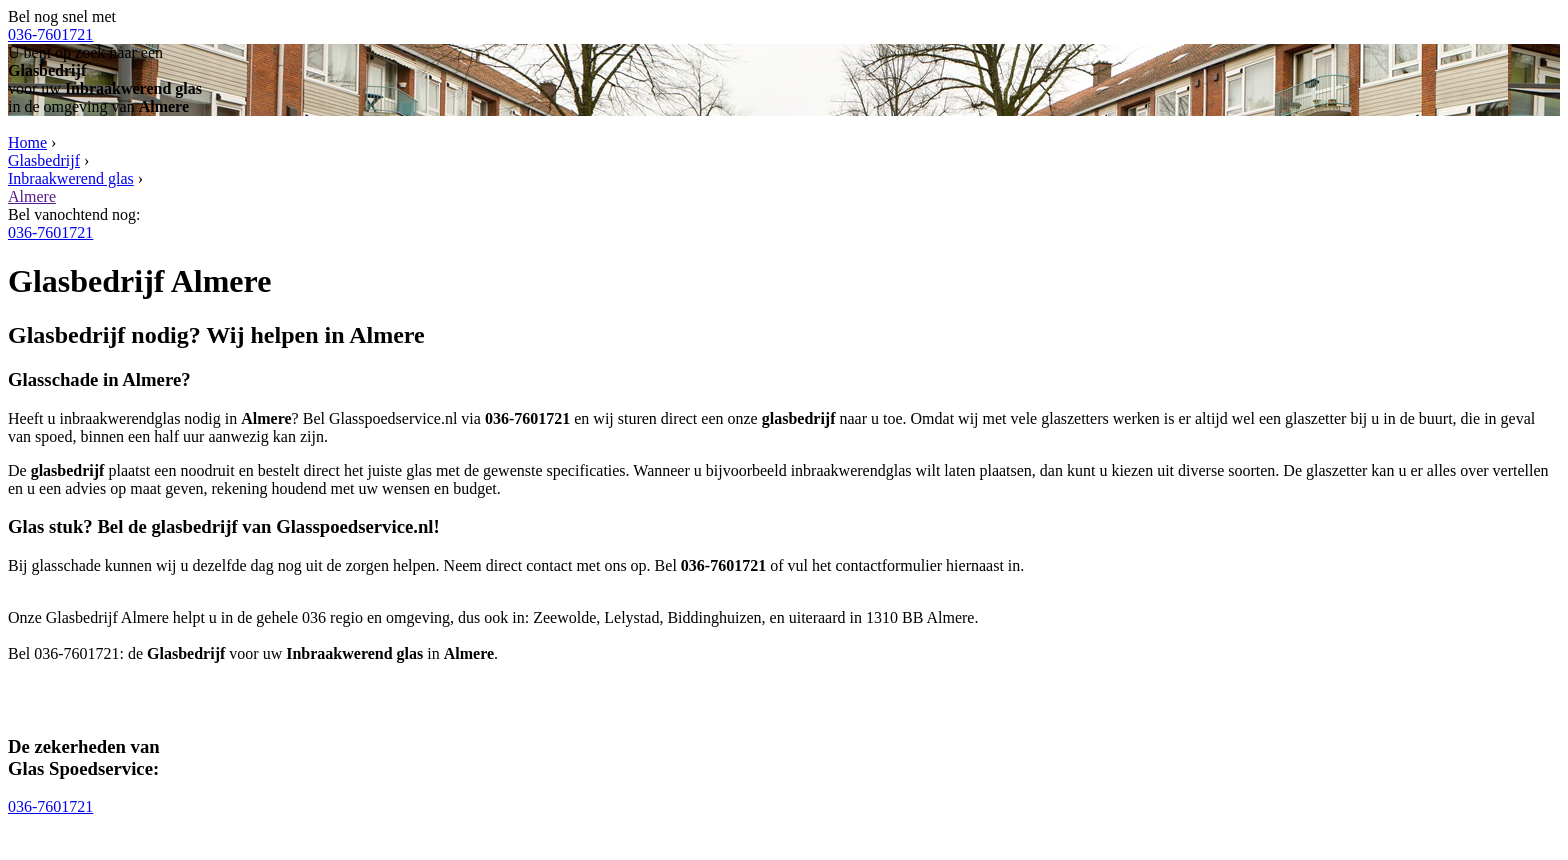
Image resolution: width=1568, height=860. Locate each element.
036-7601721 (50, 34)
